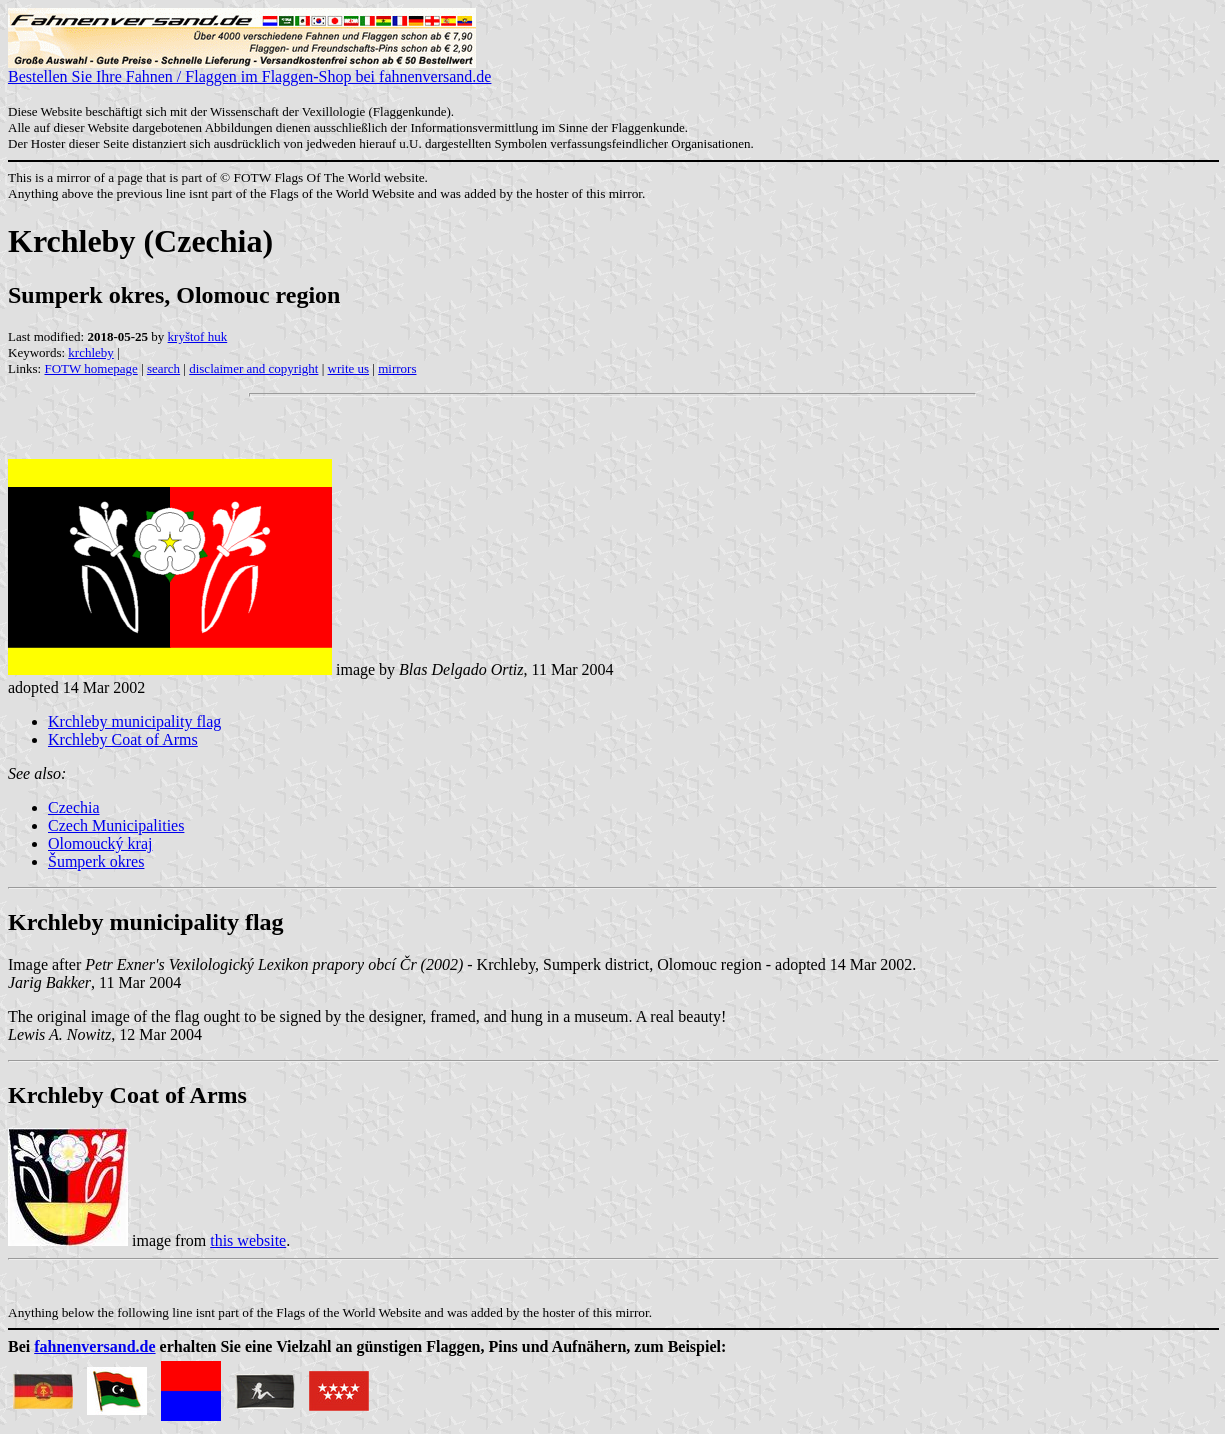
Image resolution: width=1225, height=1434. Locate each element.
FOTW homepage (90, 368)
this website (248, 1240)
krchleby (90, 352)
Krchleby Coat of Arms (123, 739)
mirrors (397, 368)
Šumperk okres (96, 861)
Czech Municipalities (116, 825)
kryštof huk (198, 336)
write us (349, 368)
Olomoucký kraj (100, 843)
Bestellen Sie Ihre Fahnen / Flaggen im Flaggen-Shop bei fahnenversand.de (249, 69)
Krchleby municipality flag (134, 721)
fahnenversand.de (94, 1346)
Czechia (74, 807)
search (163, 368)
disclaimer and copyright (253, 368)
